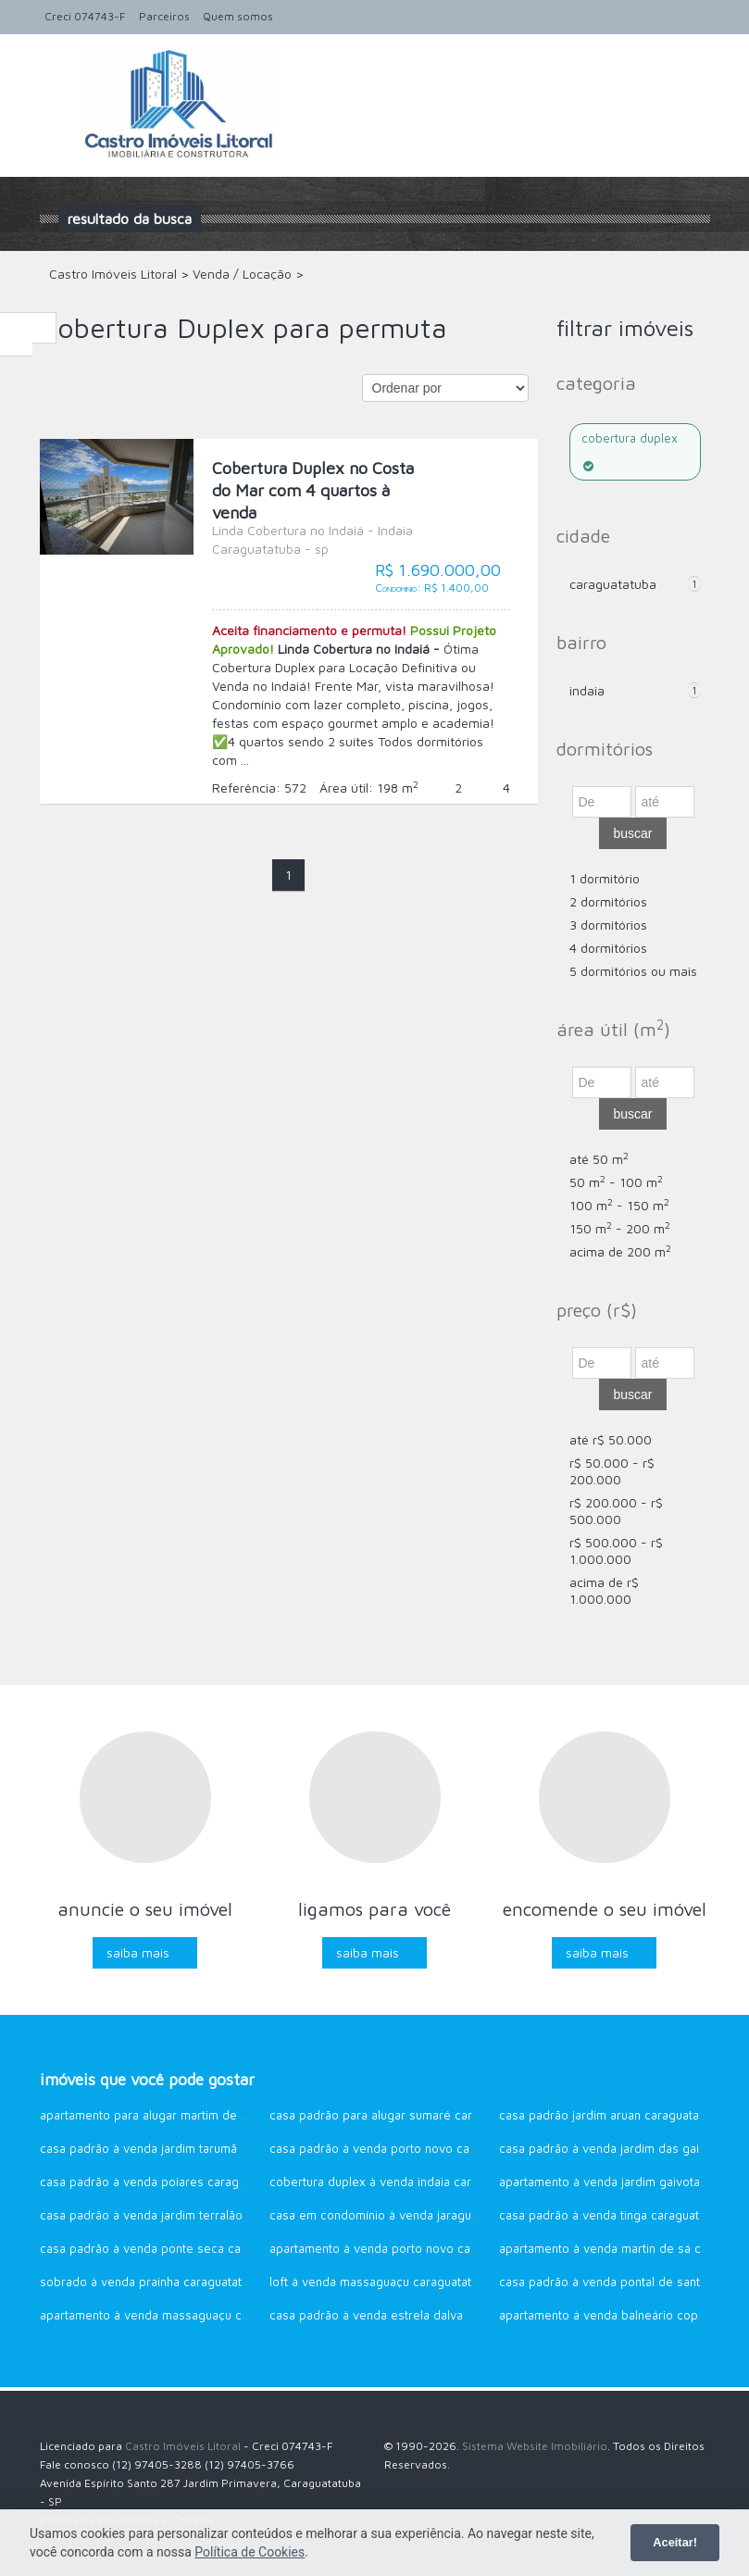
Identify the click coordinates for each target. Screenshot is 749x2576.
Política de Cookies (249, 2552)
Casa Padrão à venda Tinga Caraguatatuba (614, 2214)
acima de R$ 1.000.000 (604, 1590)
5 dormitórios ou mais (633, 971)
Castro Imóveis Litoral (183, 2446)
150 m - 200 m (619, 1228)
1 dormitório (604, 878)
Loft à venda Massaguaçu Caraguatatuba (380, 2281)
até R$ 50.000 (610, 1439)
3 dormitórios (608, 924)
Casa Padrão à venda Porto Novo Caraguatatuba (402, 2148)
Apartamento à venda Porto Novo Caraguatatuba (402, 2248)
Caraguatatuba (612, 584)
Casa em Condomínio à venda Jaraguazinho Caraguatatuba (429, 2214)
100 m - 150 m (619, 1205)
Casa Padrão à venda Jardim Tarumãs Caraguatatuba (183, 2148)
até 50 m (599, 1159)
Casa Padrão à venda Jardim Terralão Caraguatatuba (182, 2214)
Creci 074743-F (85, 16)
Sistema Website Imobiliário (534, 2446)
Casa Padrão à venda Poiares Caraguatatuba (163, 2181)
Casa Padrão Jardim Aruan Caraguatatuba (611, 2114)
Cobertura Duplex (629, 451)
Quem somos (238, 16)
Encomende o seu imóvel (604, 1908)
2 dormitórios (608, 901)
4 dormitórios (608, 948)
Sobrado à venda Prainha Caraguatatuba (151, 2281)
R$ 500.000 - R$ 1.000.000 (616, 1550)
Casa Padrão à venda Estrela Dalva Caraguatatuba (407, 2314)
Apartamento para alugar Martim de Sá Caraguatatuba (188, 2114)
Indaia (587, 690)
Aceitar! (675, 2542)
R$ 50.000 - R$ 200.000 (612, 1471)
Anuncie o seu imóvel (144, 1908)
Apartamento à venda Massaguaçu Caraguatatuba (177, 2314)
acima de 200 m (620, 1251)
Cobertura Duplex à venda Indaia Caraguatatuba (400, 2181)
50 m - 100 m (616, 1182)
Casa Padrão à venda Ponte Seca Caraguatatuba (173, 2248)
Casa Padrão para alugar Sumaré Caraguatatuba (401, 2114)
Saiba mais (137, 1952)
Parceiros (164, 16)
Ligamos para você (374, 1908)
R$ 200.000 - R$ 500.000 (616, 1510)
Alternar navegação (56, 78)
